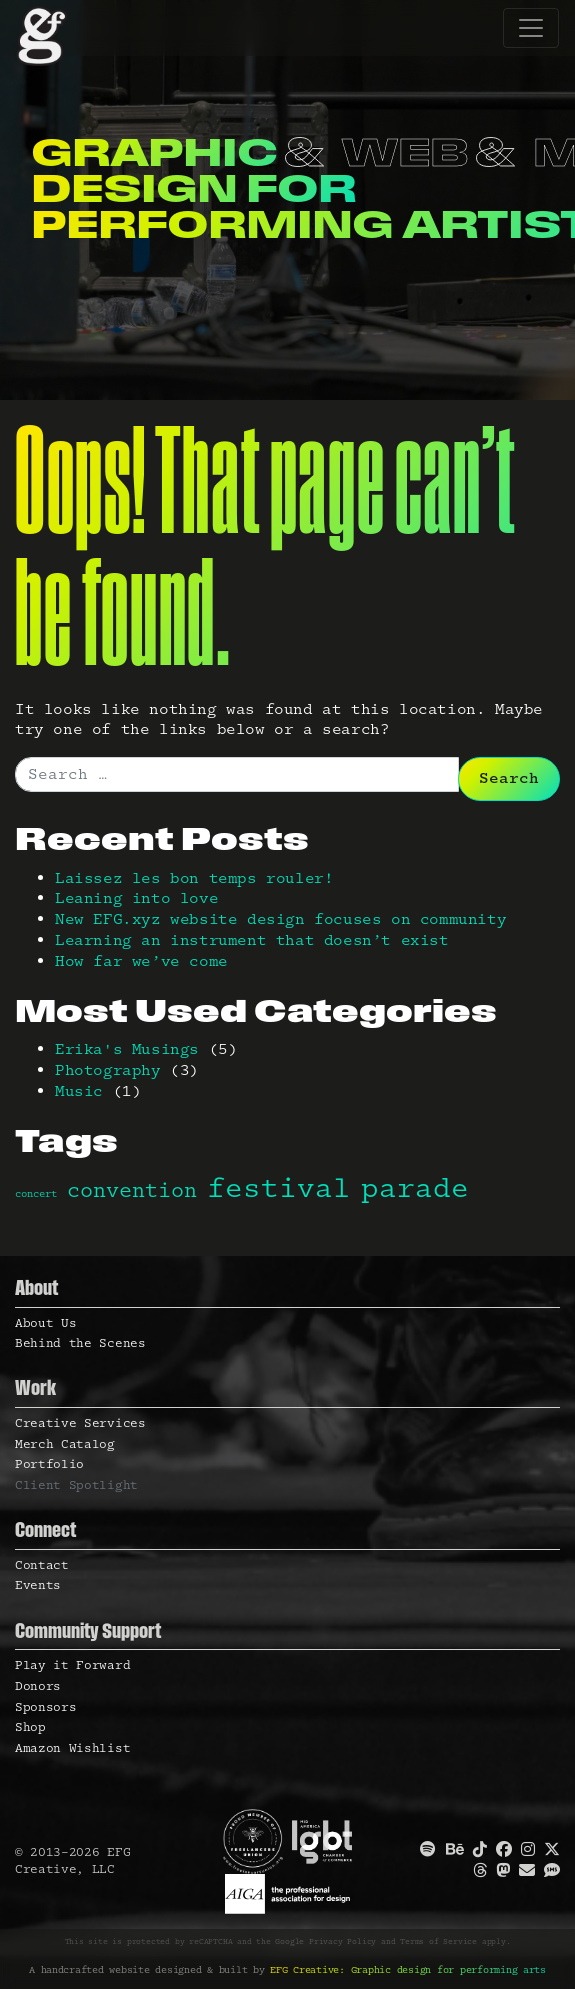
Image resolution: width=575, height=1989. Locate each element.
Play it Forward (72, 1665)
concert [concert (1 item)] (36, 1194)
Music (79, 1091)
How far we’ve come (141, 961)
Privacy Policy (342, 1941)
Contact (42, 1565)
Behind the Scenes (80, 1343)
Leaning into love (136, 898)
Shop (30, 1727)
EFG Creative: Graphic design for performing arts (408, 1970)
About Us (45, 1323)
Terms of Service (438, 1941)
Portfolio (49, 1464)
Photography (108, 1070)
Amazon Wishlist (72, 1748)
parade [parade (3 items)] (415, 1189)
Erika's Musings (127, 1049)
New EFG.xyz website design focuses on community (280, 919)
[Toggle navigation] (531, 28)
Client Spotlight (76, 1485)
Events (38, 1585)
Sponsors (45, 1707)
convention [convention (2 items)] (132, 1191)
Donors (38, 1686)
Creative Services (80, 1423)
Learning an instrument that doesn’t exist (252, 940)
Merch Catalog (65, 1444)
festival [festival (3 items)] (279, 1189)
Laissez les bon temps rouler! (194, 878)
